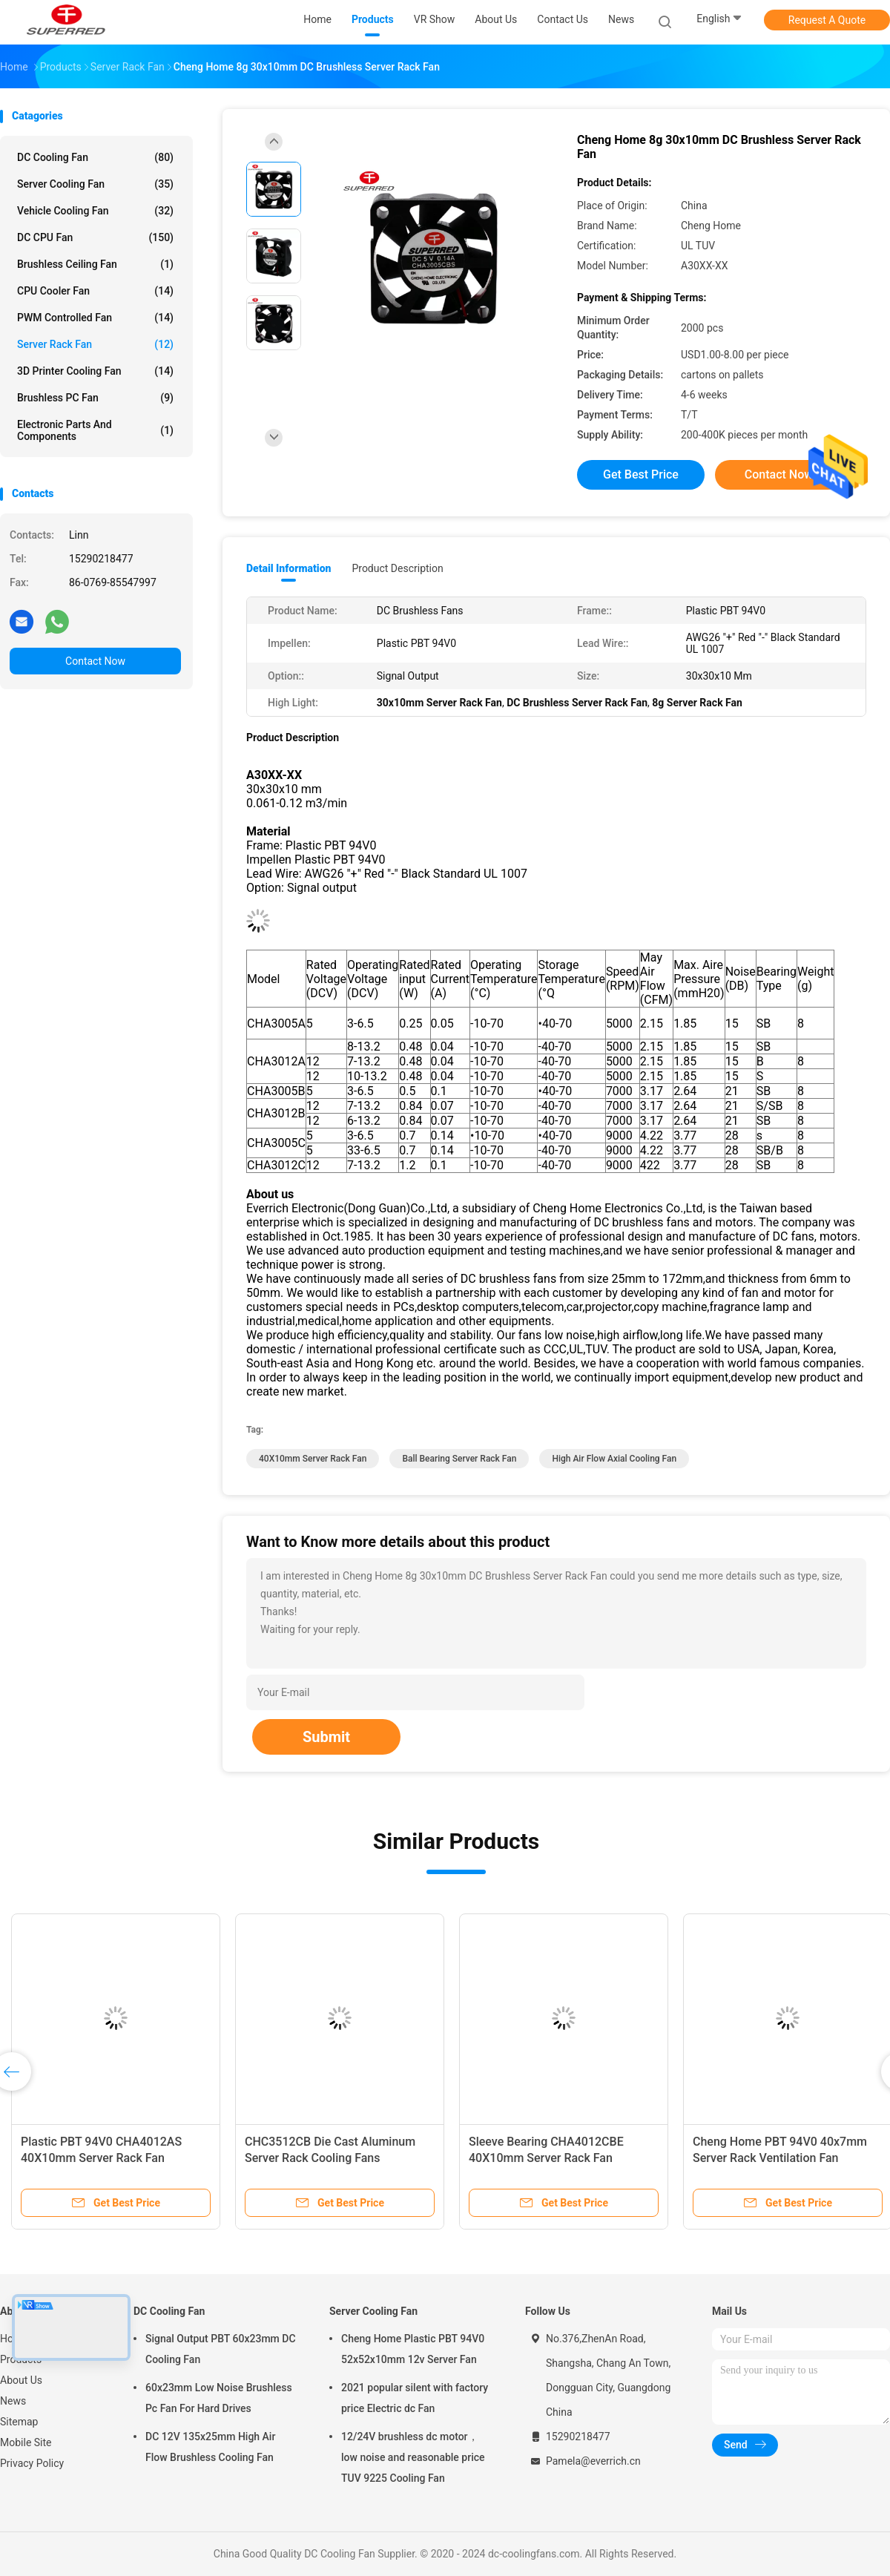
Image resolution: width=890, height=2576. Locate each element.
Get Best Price (641, 474)
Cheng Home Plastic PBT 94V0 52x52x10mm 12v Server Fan (412, 2349)
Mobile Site (26, 2442)
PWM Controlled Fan (95, 317)
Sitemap (19, 2422)
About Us (21, 2380)
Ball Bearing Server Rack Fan (459, 1458)
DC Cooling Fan (95, 157)
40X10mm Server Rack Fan (312, 1458)
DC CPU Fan (95, 237)
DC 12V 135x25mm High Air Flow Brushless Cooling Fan (210, 2447)
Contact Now (95, 661)
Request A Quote (827, 20)
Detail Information (288, 568)
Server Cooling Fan (95, 184)
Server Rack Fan (95, 344)
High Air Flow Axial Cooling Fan (614, 1458)
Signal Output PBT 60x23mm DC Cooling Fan (220, 2349)
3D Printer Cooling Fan (95, 371)
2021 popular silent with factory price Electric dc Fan (414, 2398)
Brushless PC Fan (95, 397)
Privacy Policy (32, 2463)
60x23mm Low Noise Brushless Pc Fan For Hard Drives (218, 2398)
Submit (326, 1737)
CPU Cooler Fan (95, 290)
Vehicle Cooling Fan (95, 210)
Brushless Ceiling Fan (95, 264)
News (13, 2401)
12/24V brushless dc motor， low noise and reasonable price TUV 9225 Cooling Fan (413, 2457)
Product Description (397, 568)
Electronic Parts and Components (95, 430)
